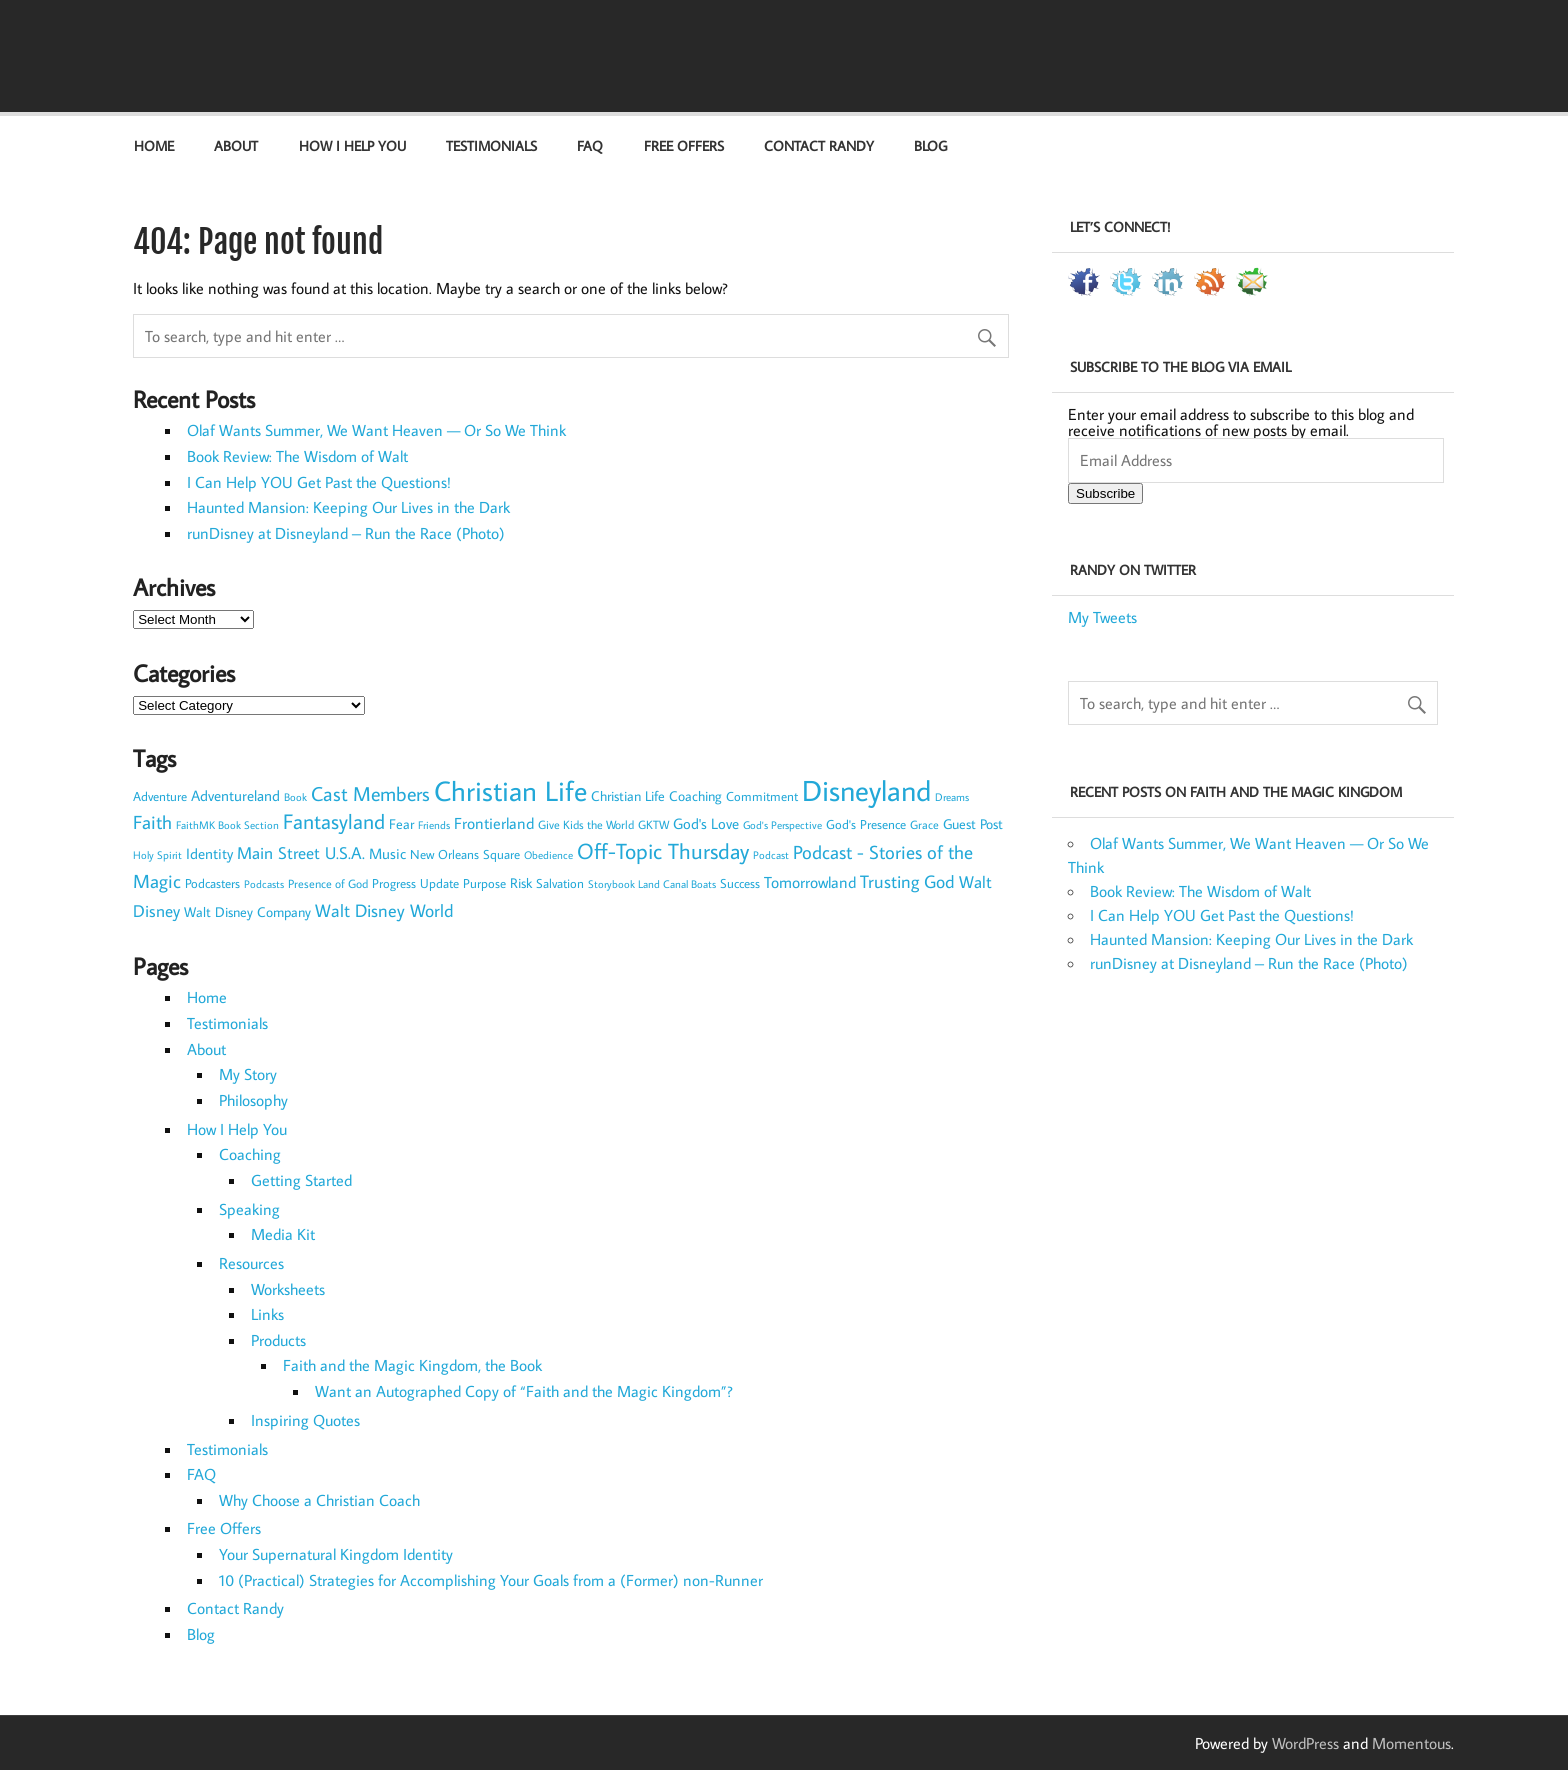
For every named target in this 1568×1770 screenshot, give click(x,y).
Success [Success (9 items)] (740, 883)
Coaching (250, 1154)
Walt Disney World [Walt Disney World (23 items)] (384, 910)
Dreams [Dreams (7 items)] (952, 796)
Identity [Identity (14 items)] (209, 853)
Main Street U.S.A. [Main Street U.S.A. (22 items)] (301, 852)
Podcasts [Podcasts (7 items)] (264, 883)
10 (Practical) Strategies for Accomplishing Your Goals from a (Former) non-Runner (491, 1580)
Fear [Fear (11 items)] (401, 824)
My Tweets (1102, 617)
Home (154, 145)
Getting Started (301, 1180)
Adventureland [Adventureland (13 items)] (235, 795)
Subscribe (1105, 493)
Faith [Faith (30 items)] (152, 821)
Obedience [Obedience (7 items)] (548, 854)
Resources (251, 1263)
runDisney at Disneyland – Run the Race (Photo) (346, 533)
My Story (248, 1074)
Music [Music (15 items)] (387, 853)
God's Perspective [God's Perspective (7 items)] (782, 824)
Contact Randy (819, 145)
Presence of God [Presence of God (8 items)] (328, 883)
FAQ (590, 145)
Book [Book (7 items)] (295, 796)
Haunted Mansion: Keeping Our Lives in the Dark (348, 507)
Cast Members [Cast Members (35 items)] (370, 793)
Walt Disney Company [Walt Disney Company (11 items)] (247, 912)
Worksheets (288, 1289)
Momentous (1411, 1743)
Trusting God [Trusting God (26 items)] (907, 881)
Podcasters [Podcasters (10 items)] (212, 883)
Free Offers (684, 145)
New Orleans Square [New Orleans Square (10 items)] (465, 854)
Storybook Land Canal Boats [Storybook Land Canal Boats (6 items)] (652, 884)
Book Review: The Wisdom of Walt (297, 456)
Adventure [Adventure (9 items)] (160, 796)
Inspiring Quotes (305, 1420)
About (236, 145)
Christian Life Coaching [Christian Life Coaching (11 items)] (656, 796)
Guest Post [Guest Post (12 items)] (973, 824)
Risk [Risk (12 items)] (521, 883)
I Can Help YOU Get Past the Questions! (319, 482)
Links (267, 1314)
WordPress (1305, 1743)
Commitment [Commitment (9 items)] (762, 796)
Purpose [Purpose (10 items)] (484, 883)
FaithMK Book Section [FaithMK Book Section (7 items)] (227, 824)
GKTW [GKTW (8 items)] (653, 824)
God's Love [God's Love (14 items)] (706, 823)
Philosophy (253, 1100)
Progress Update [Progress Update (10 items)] (415, 883)
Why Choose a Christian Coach (319, 1500)
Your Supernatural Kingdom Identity (336, 1554)
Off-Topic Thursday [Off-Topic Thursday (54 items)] (663, 850)
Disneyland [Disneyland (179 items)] (866, 790)
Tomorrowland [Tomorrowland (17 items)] (810, 881)
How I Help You (352, 145)
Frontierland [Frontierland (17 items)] (494, 822)
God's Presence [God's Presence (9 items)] (866, 824)
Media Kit (283, 1234)
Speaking (249, 1209)
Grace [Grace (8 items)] (924, 824)
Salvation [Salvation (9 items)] (560, 883)
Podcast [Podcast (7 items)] (771, 854)
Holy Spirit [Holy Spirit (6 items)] (157, 855)
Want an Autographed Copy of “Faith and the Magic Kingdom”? (524, 1391)
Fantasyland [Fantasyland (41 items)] (334, 821)
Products (278, 1340)
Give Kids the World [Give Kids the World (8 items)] (586, 824)
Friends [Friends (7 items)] (434, 824)
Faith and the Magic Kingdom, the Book (412, 1365)
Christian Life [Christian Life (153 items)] (510, 790)
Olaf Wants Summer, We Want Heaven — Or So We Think (376, 430)
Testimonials (491, 145)
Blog (930, 145)
